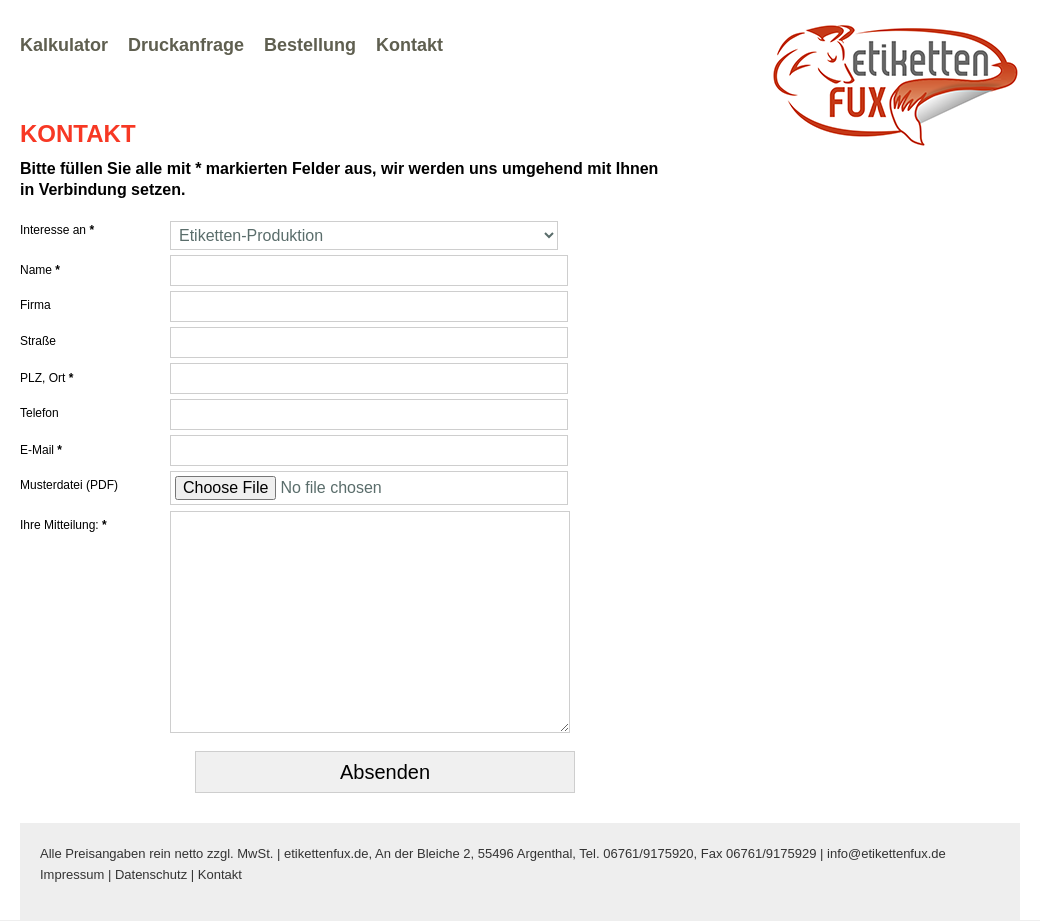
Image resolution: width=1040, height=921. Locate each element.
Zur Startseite (895, 84)
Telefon (39, 413)
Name (40, 270)
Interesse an (57, 230)
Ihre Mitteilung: (63, 525)
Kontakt (409, 45)
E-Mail (41, 450)
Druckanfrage (186, 45)
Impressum (72, 874)
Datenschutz (151, 874)
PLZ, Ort (46, 378)
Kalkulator (64, 45)
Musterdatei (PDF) (69, 485)
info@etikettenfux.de (886, 853)
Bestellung (310, 45)
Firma (35, 305)
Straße (38, 341)
